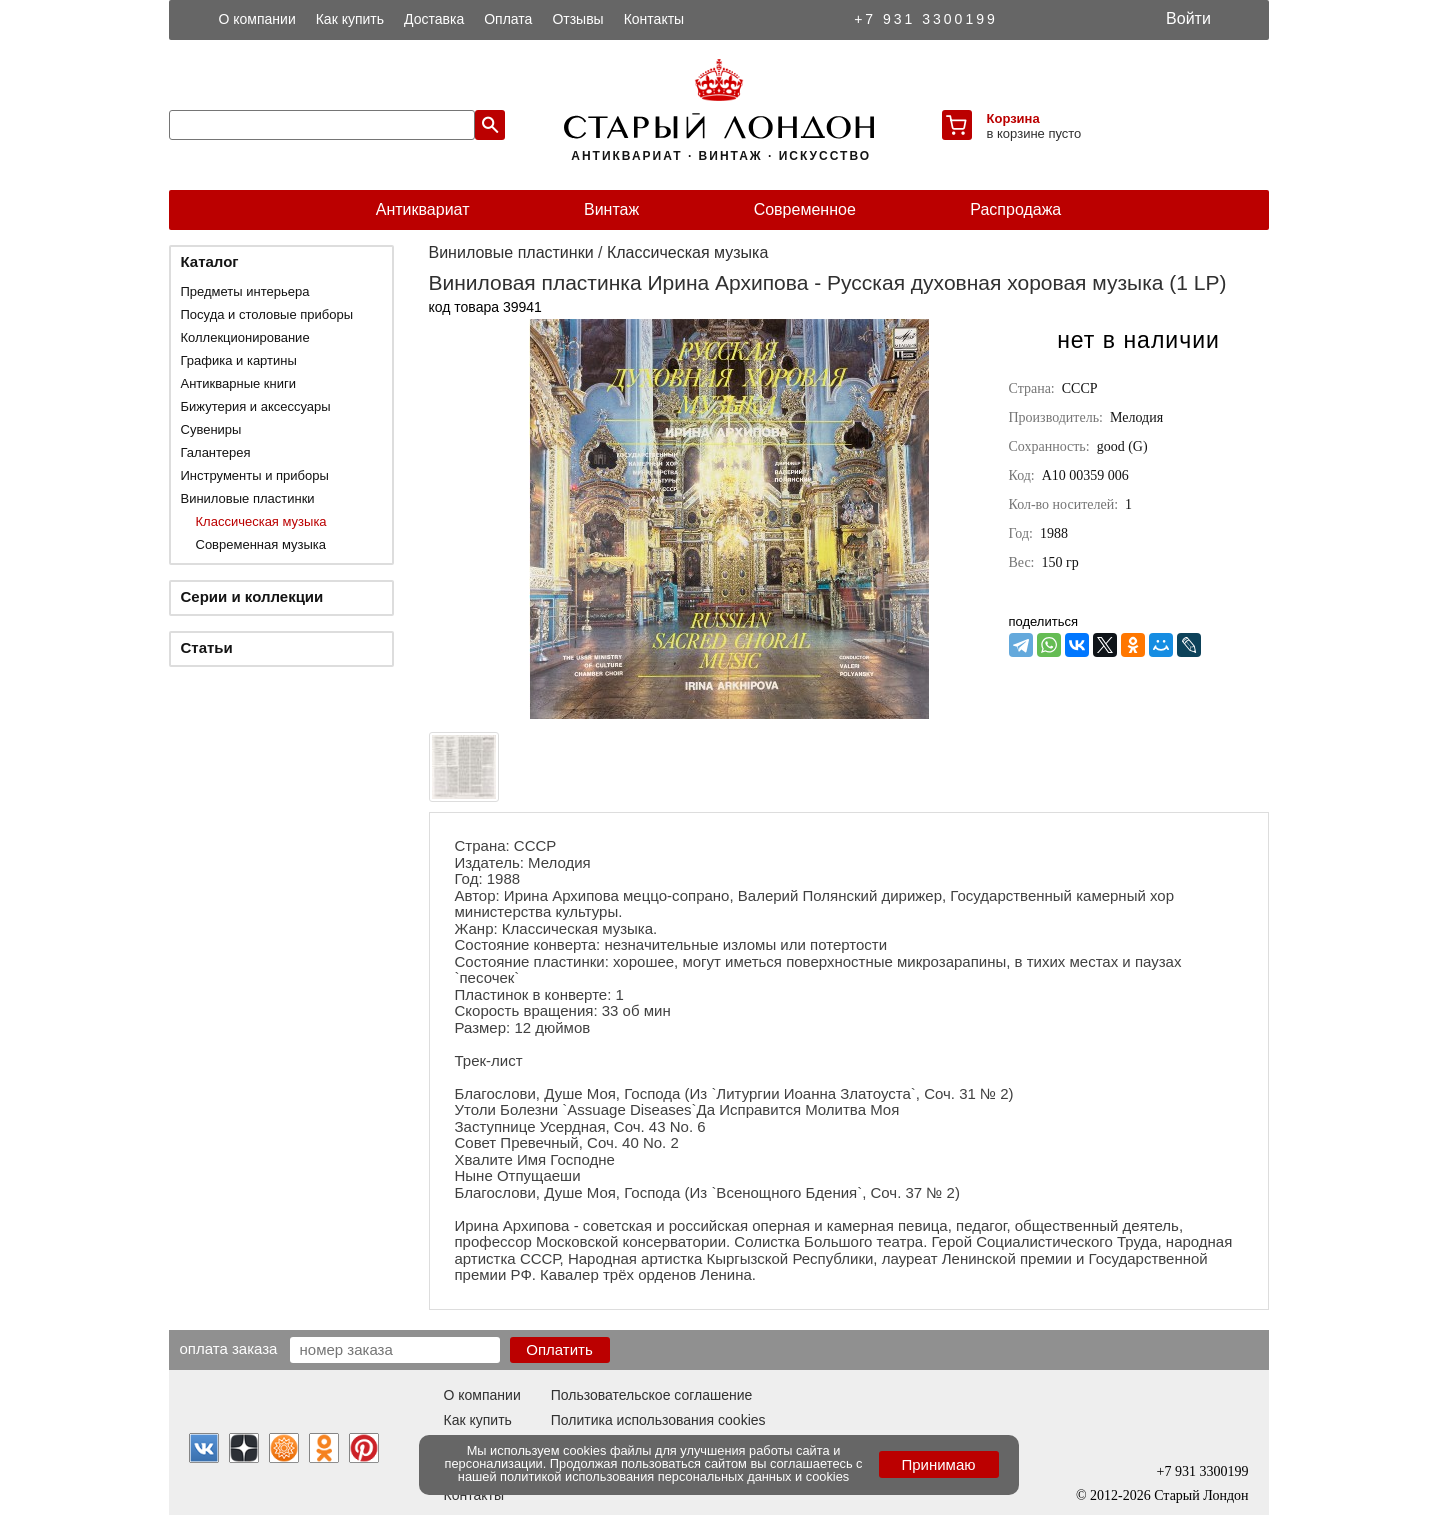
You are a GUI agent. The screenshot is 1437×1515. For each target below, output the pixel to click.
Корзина (1013, 118)
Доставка (434, 19)
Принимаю (938, 1464)
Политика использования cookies (658, 1420)
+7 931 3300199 (926, 19)
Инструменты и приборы (255, 475)
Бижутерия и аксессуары (256, 406)
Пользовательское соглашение (652, 1395)
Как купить (350, 19)
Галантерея (216, 452)
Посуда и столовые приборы (267, 314)
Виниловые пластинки (248, 498)
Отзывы (577, 19)
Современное (805, 209)
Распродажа (1015, 209)
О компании (257, 19)
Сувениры (211, 429)
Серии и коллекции (252, 596)
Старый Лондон (1201, 1495)
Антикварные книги (238, 383)
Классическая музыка (261, 521)
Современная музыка (261, 544)
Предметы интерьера (245, 291)
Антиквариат (423, 209)
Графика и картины (239, 360)
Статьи (207, 647)
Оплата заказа (229, 1348)
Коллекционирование (245, 337)
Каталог (210, 261)
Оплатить (559, 1349)
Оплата (508, 19)
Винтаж (611, 209)
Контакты (654, 19)
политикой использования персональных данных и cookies (674, 1476)
